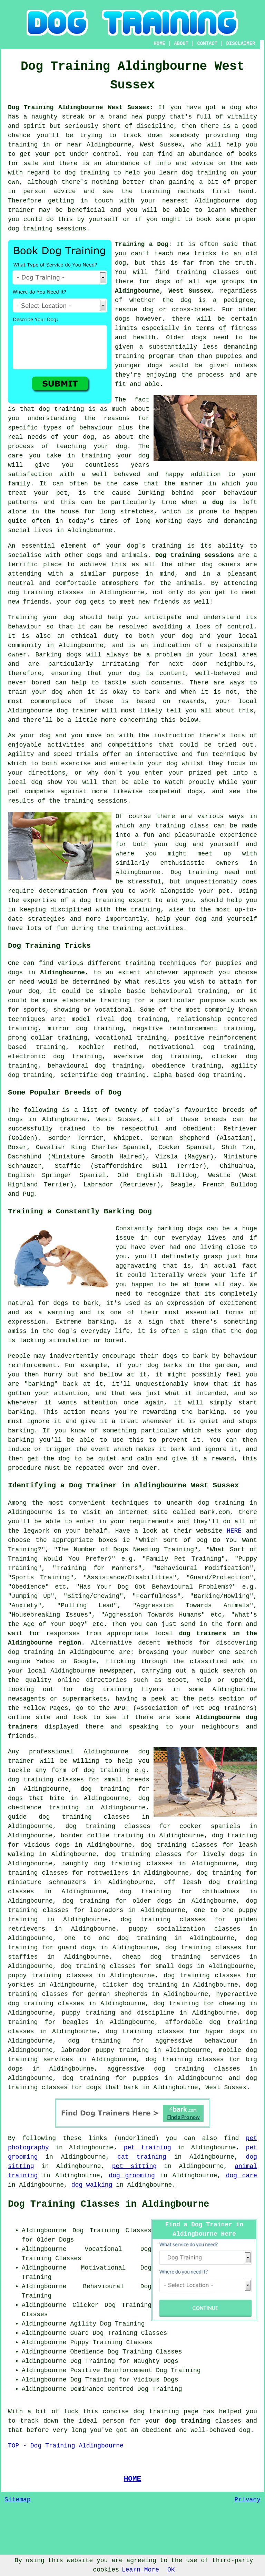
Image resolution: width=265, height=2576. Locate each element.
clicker (225, 1056)
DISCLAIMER (240, 43)
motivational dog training (201, 1047)
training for (123, 1000)
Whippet (127, 1138)
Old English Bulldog (156, 1175)
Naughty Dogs (156, 2361)
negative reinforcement (175, 1028)
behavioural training (189, 991)
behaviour (24, 626)
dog (217, 502)
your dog (47, 692)
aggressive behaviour (196, 2040)
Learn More (140, 2569)
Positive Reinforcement (111, 2370)
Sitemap (17, 2499)
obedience (168, 1065)
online (69, 1680)
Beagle (181, 1184)
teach (164, 253)
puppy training (89, 2012)
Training (23, 617)
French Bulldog (230, 1184)
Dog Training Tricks (49, 945)
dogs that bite (36, 1798)
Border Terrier (76, 1138)
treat (17, 493)
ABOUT (181, 43)
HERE (234, 1530)
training (191, 272)
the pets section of (220, 1698)
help (163, 919)
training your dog (115, 455)
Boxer (17, 1147)
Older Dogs (55, 2239)
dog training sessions (47, 228)
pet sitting (134, 2166)
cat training (141, 2156)
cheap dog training (161, 1956)
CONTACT (207, 43)
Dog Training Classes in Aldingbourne (108, 2204)
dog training (61, 409)
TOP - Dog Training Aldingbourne (66, 2445)
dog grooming (132, 2175)
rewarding (159, 1412)
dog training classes (46, 592)
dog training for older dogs (117, 1900)
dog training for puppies (110, 2078)
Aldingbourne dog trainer (53, 710)
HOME (159, 43)
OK (171, 2569)
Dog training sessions (194, 555)
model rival (93, 1019)
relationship (199, 1019)
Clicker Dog (94, 2305)
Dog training (194, 872)
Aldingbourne (62, 972)
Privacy (247, 2499)
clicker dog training (139, 1984)
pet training (147, 2147)
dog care (241, 2175)
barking (101, 1321)
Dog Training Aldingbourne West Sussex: (81, 107)
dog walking (91, 2184)
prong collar (30, 1037)
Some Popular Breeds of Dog (64, 1092)
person (113, 2420)
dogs (122, 318)
